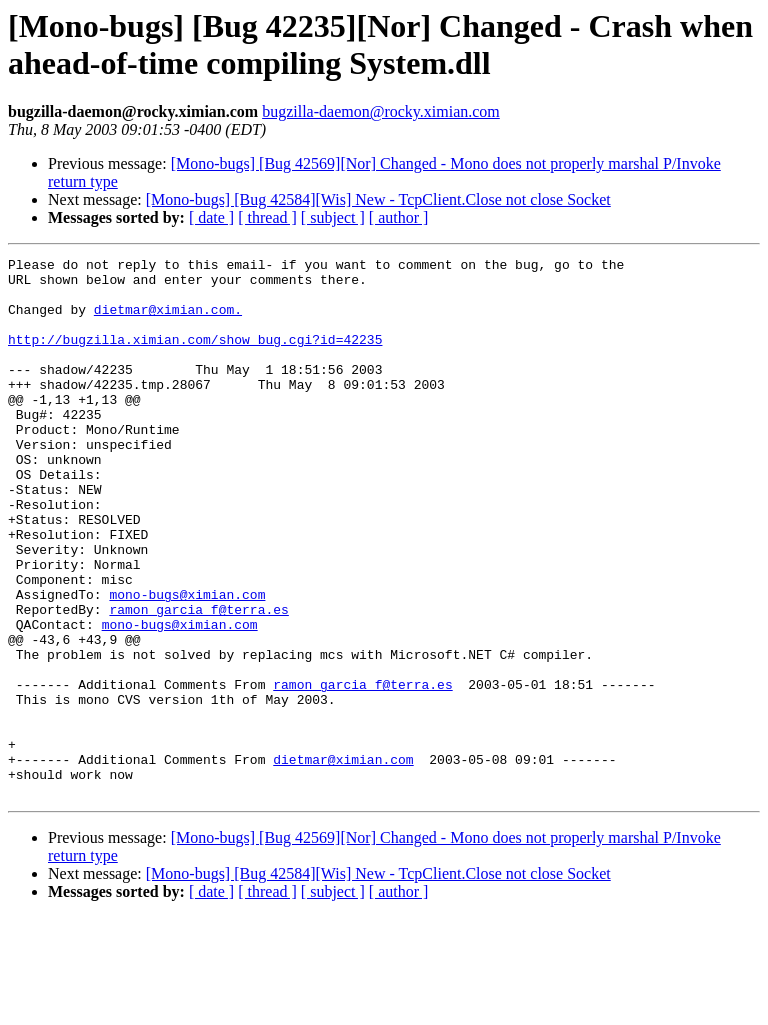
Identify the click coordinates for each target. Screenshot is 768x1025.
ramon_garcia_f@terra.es (198, 681)
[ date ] (211, 217)
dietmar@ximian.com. (168, 321)
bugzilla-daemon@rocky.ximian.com (381, 111)
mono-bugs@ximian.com (187, 663)
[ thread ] (267, 217)
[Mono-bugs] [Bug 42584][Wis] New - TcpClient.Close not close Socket (378, 199)
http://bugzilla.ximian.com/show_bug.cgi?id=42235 (195, 357)
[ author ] (399, 217)
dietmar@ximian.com (343, 861)
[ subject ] (333, 217)
